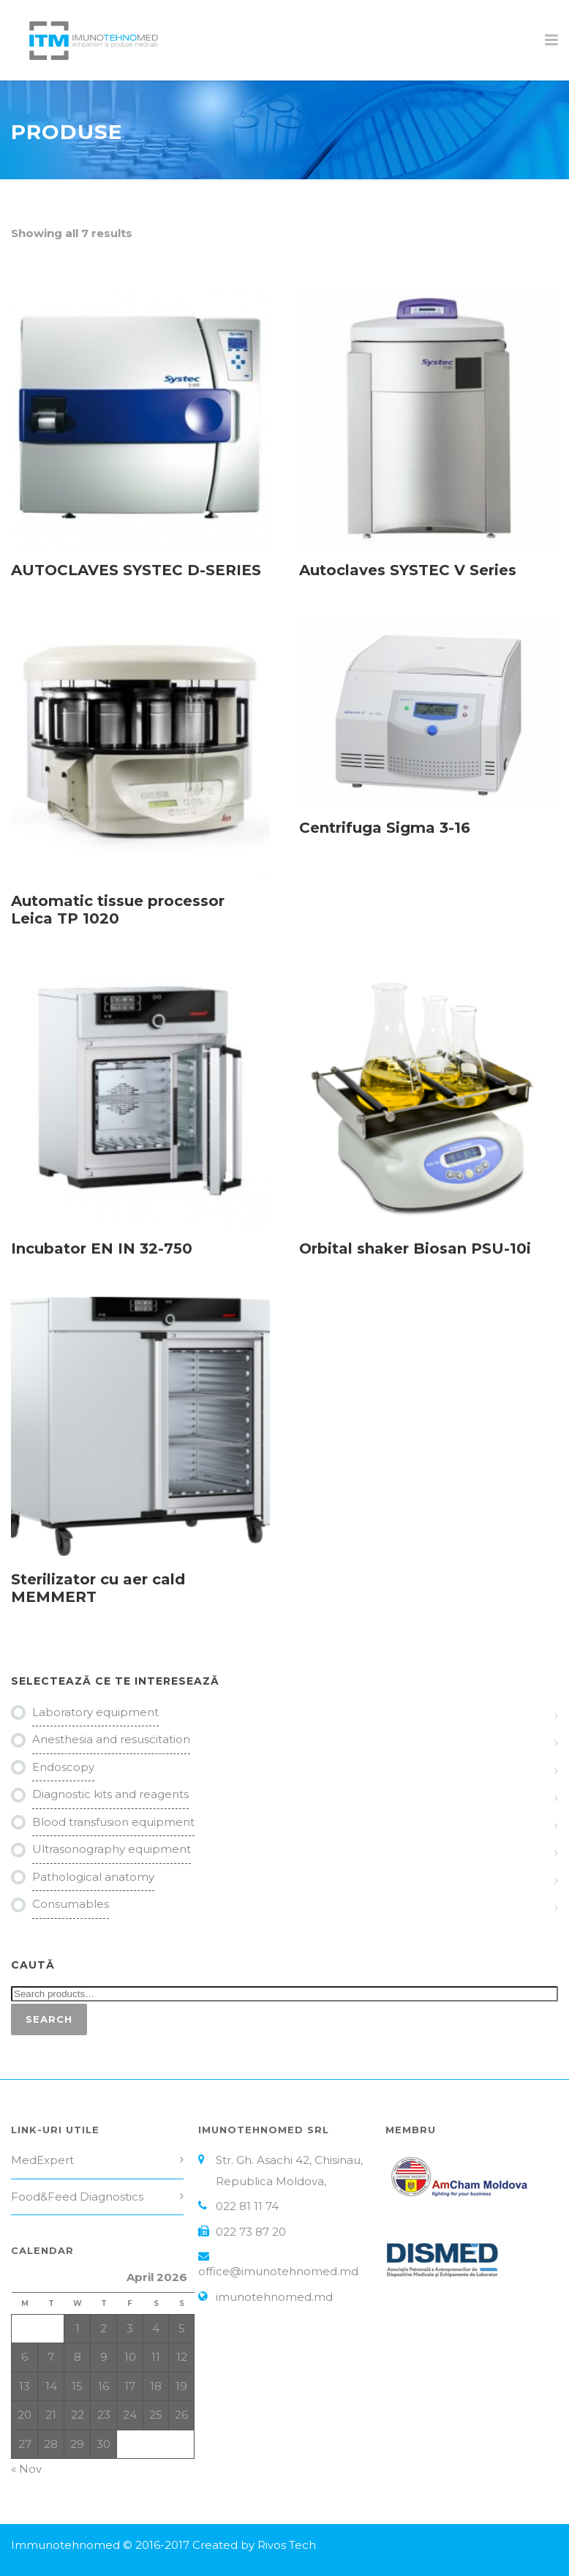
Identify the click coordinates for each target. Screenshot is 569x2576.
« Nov (26, 2469)
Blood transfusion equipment (113, 1822)
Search (49, 2019)
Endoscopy (63, 1767)
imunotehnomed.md (274, 2297)
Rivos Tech (286, 2545)
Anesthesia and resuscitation (111, 1739)
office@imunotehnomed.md (278, 2271)
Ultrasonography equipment (111, 1849)
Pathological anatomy (93, 1877)
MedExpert (42, 2160)
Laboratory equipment (95, 1712)
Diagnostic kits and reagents (110, 1794)
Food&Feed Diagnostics (77, 2197)
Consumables (70, 1904)
